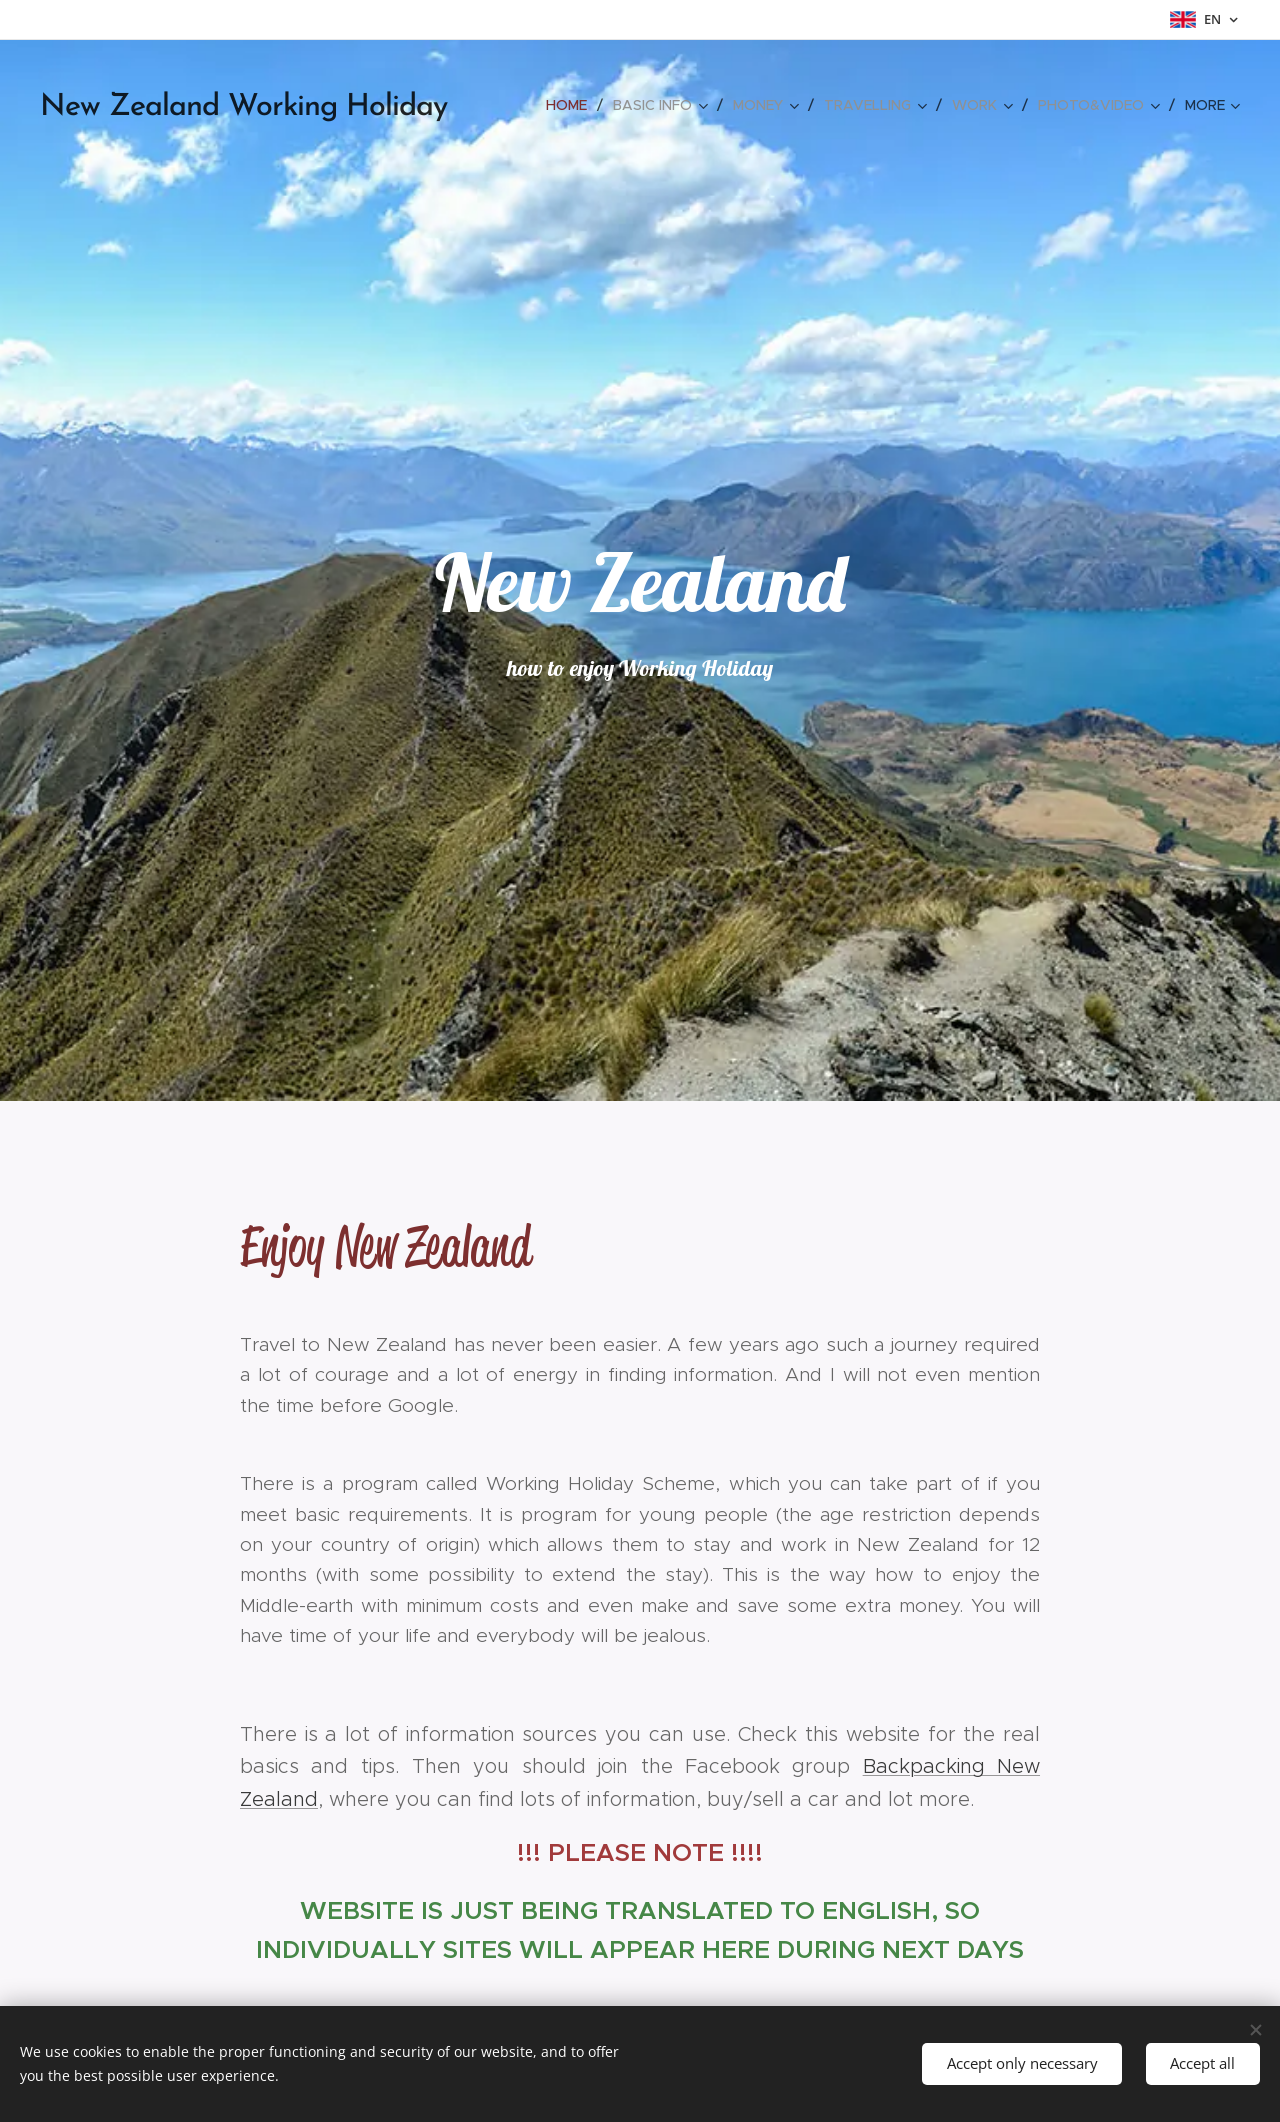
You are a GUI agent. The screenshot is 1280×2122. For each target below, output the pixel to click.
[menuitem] (572, 105)
